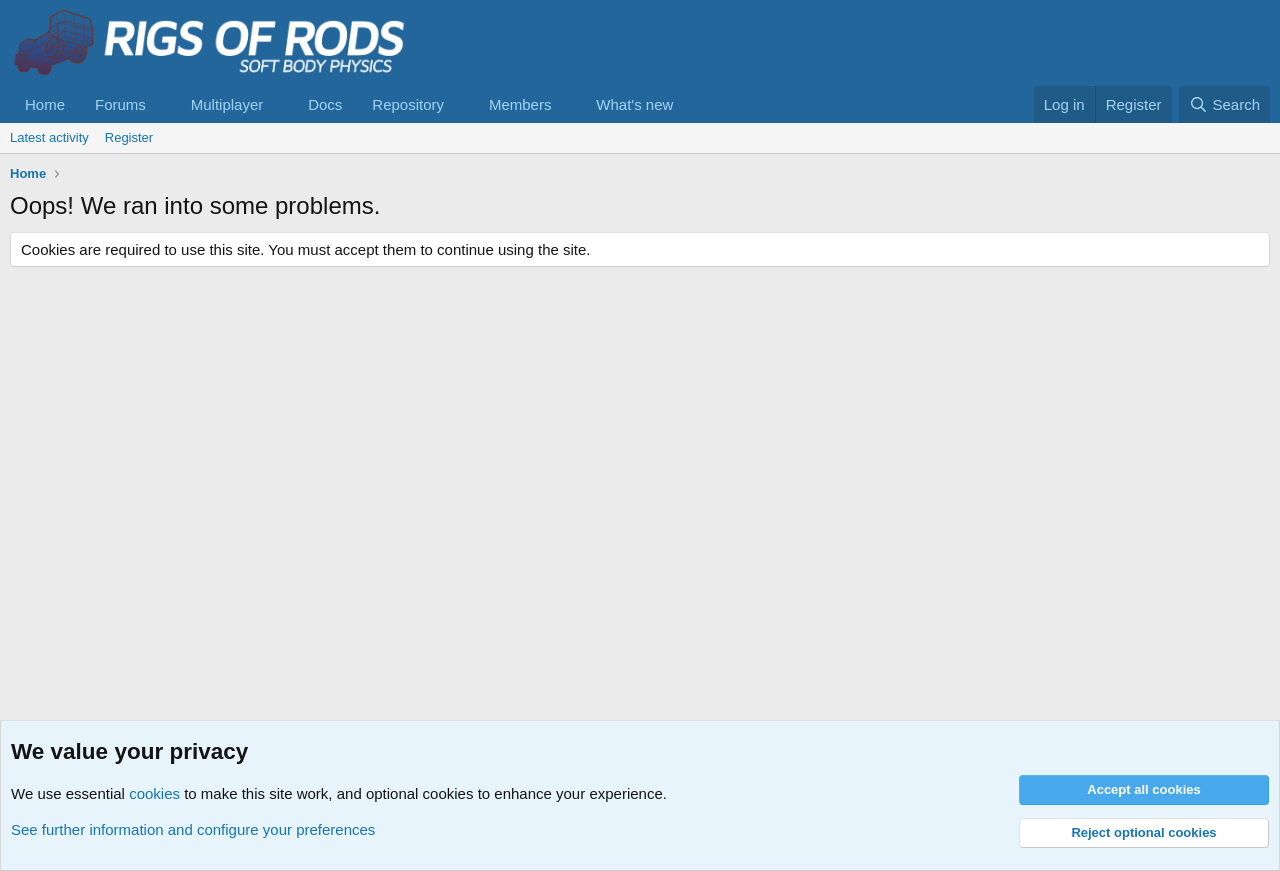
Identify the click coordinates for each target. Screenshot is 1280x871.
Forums (120, 104)
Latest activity (49, 137)
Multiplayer (227, 104)
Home (45, 104)
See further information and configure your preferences (193, 829)
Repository (408, 104)
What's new (634, 104)
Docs (325, 104)
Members (520, 104)
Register (129, 137)
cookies (154, 793)
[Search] (1224, 104)
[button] (162, 104)
